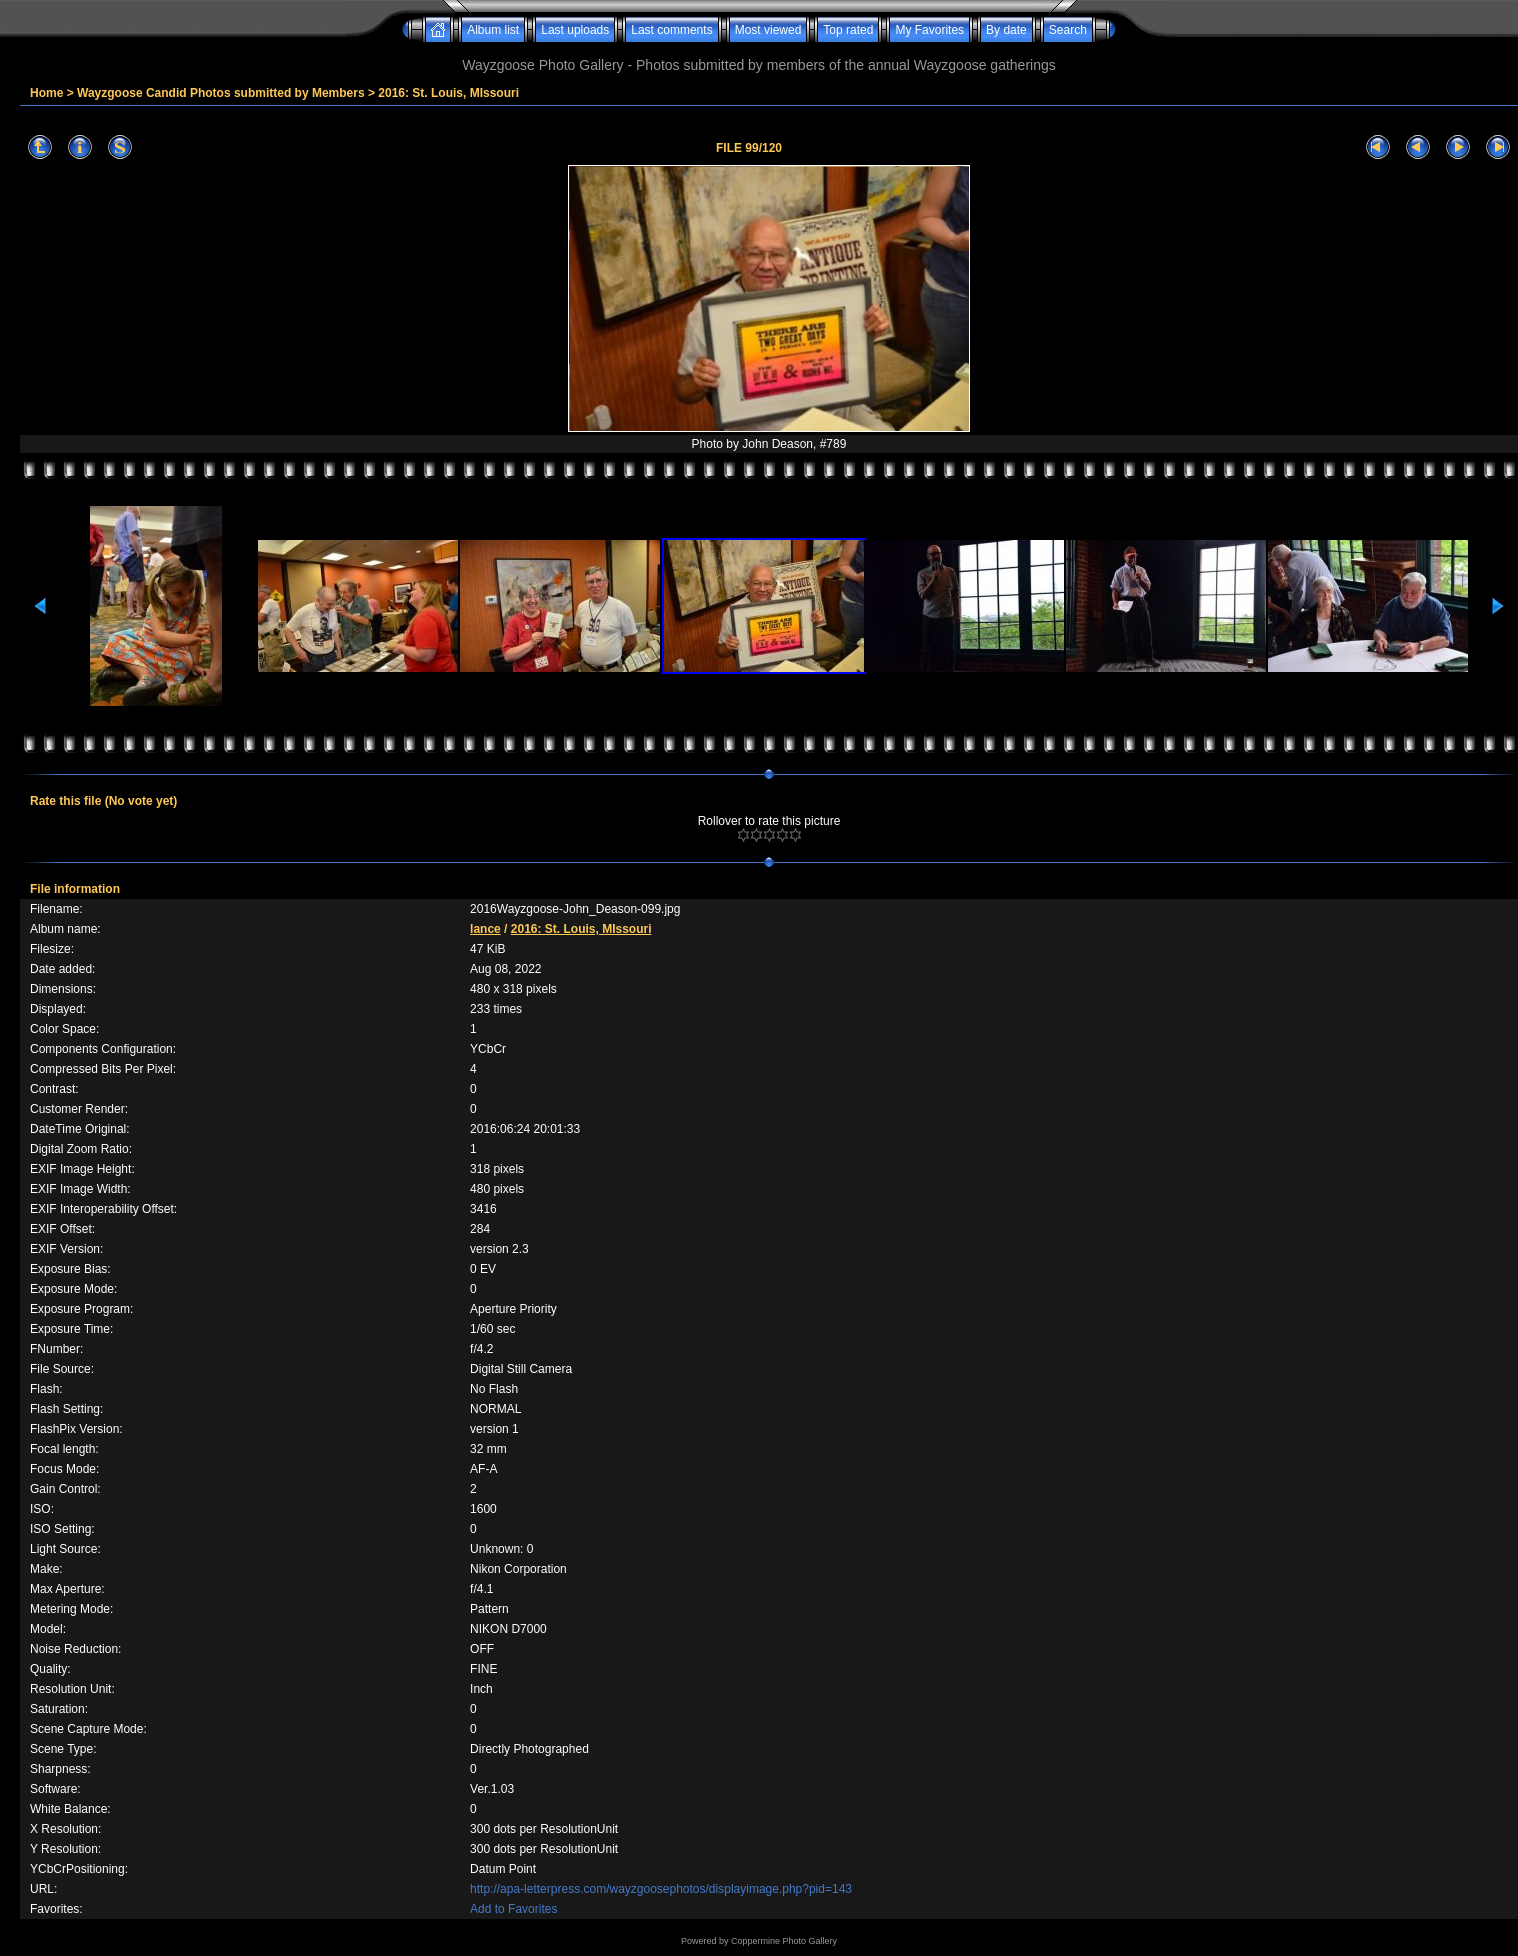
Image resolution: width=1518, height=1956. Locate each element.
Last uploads (575, 30)
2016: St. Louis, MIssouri (448, 93)
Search (1068, 30)
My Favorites (929, 30)
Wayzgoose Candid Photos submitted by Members (221, 93)
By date (1006, 30)
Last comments (671, 30)
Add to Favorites (513, 1909)
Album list (493, 30)
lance (485, 929)
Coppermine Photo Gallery (784, 1941)
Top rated (848, 30)
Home (46, 93)
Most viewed (768, 30)
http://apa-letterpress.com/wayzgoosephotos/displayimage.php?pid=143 (661, 1889)
